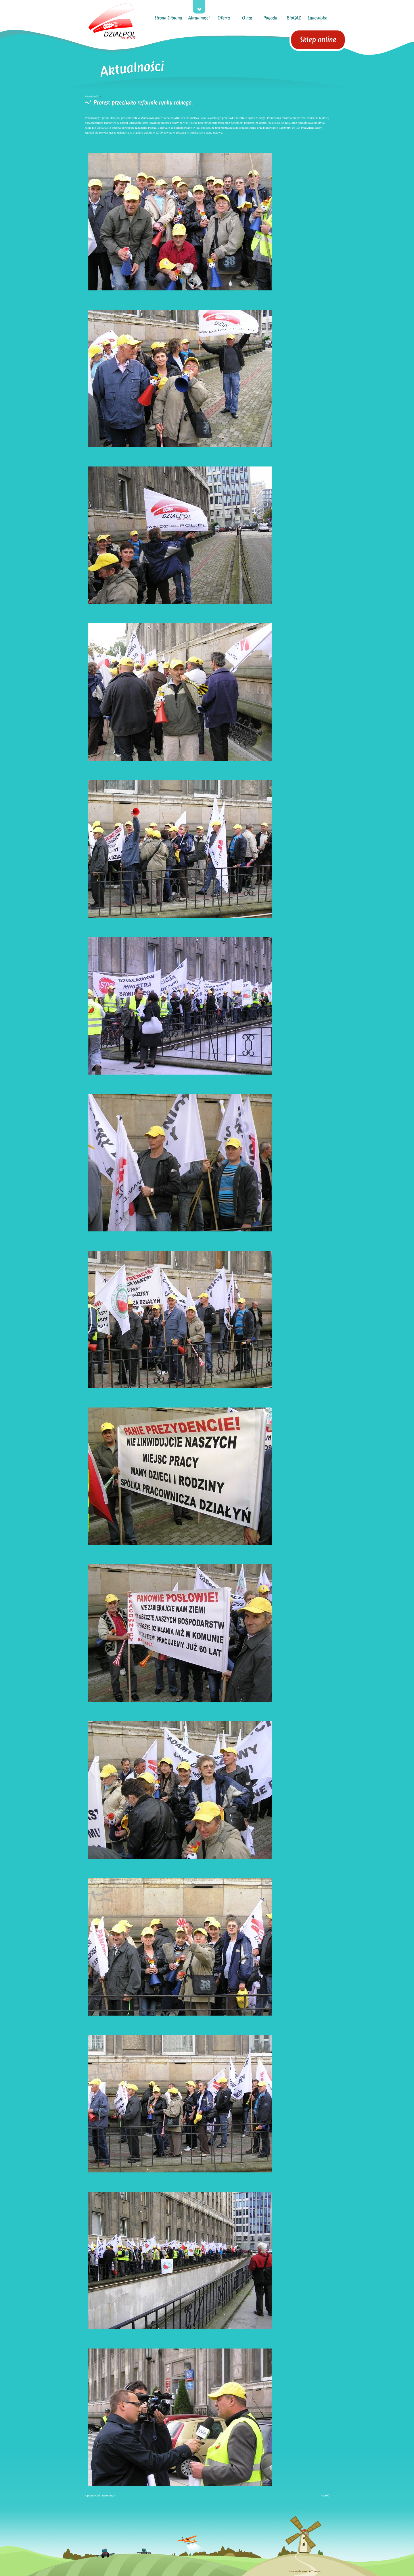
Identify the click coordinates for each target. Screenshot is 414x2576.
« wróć (325, 2495)
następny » (109, 2495)
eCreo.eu (315, 2571)
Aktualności (92, 96)
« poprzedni (92, 2495)
